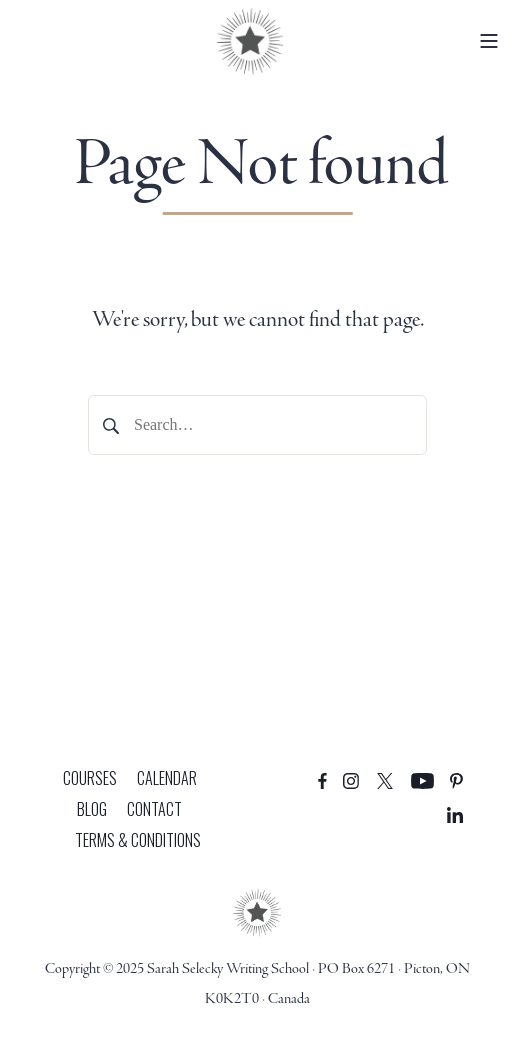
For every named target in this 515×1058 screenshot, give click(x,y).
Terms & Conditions (138, 840)
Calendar (167, 778)
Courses (90, 778)
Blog (92, 809)
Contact (154, 809)
